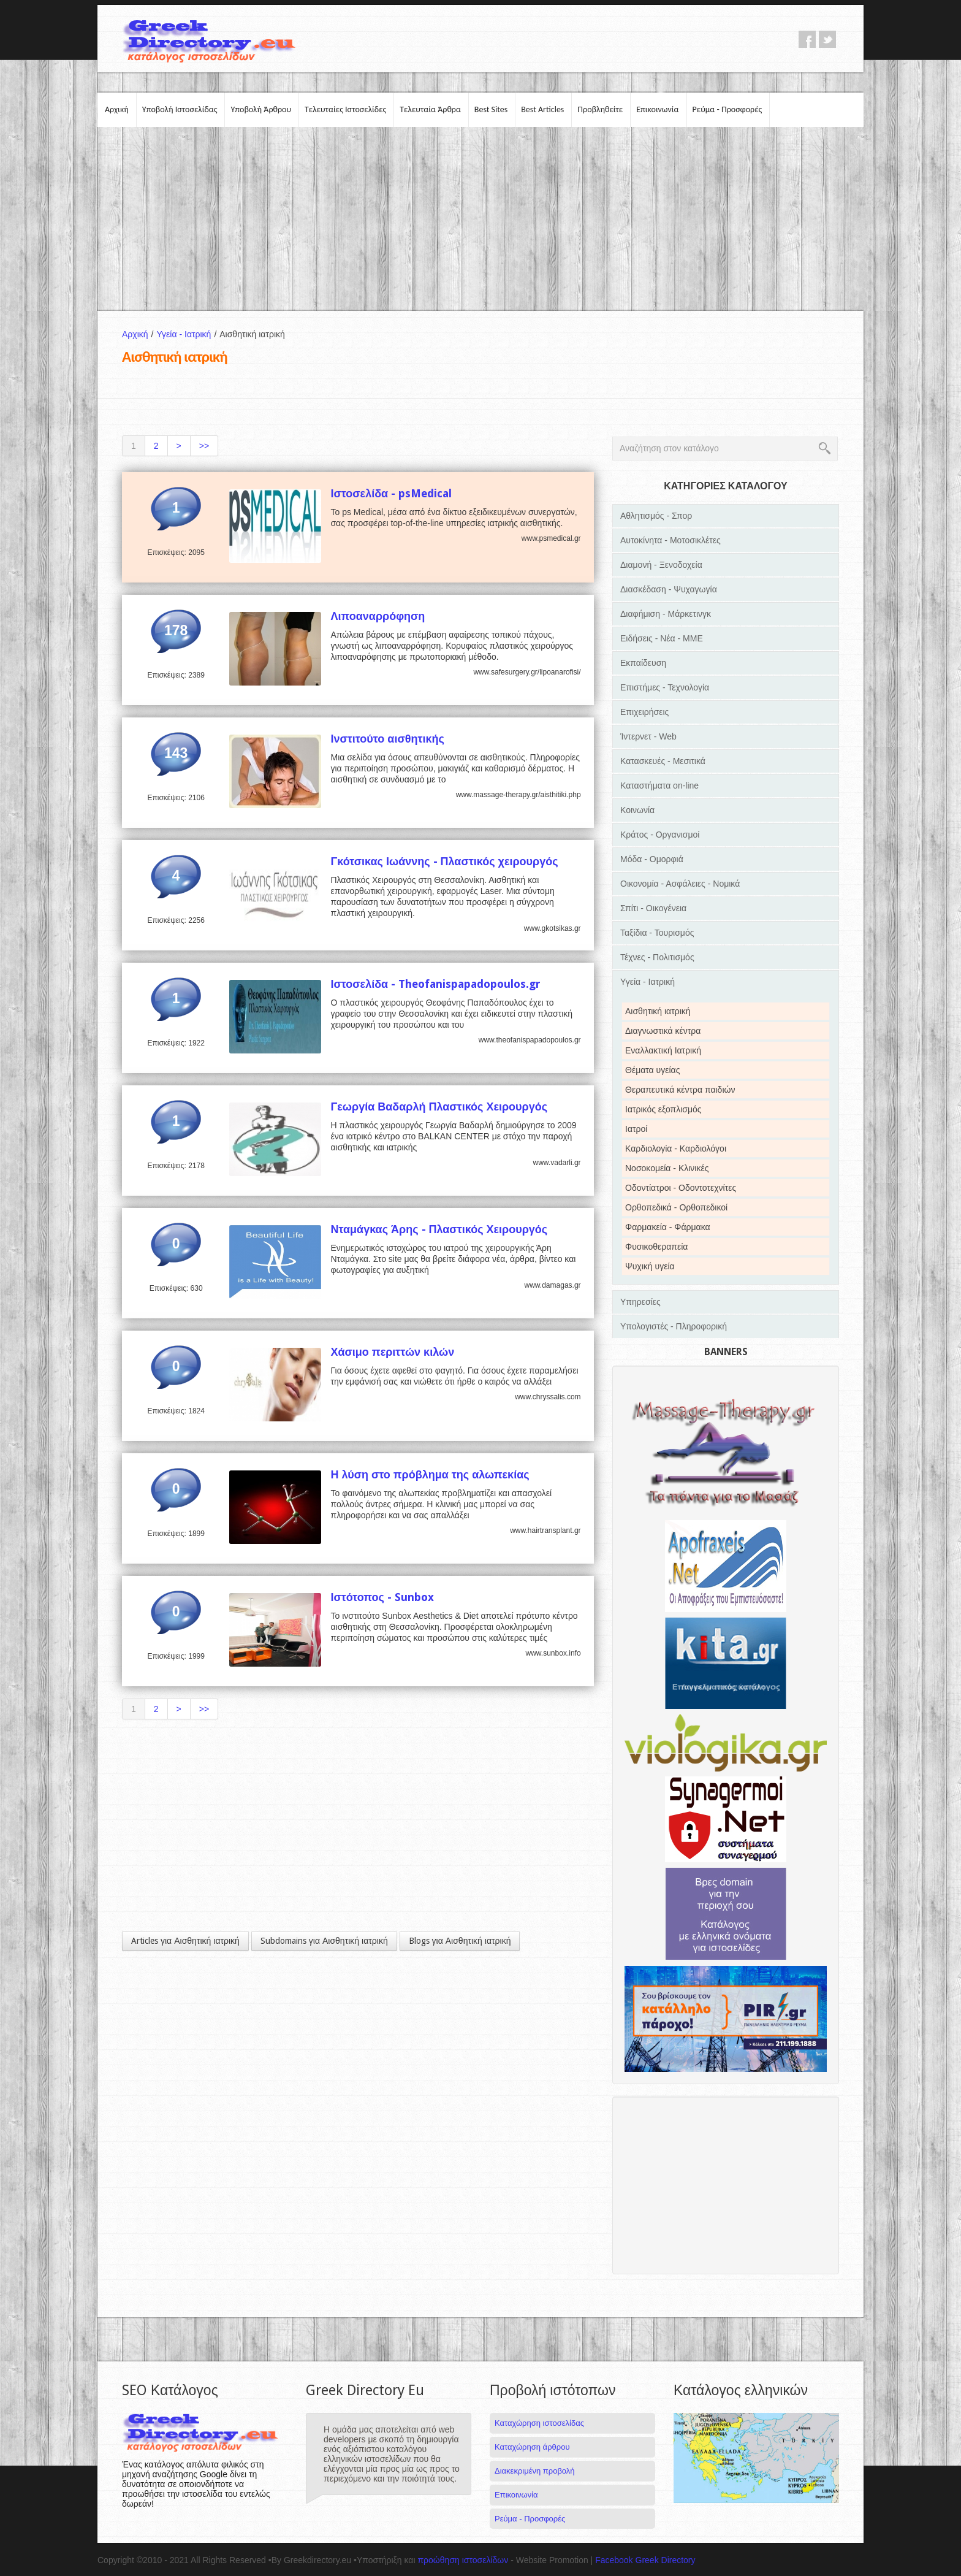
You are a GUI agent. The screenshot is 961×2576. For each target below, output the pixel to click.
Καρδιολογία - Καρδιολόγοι (675, 1148)
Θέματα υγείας (652, 1070)
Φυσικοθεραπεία (656, 1247)
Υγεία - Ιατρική (187, 334)
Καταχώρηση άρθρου (532, 2447)
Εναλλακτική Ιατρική (663, 1050)
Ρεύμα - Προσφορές (727, 109)
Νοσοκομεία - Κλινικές (666, 1168)
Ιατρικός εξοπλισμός (663, 1109)
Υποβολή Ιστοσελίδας (180, 109)
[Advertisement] (480, 219)
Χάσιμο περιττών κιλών (392, 1351)
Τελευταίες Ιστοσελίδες (345, 109)
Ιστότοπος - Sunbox (382, 1597)
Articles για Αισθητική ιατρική (185, 1941)
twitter (827, 39)
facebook (807, 39)
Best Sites (490, 109)
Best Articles (542, 109)
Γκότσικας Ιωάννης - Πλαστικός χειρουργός (444, 861)
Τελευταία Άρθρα (430, 109)
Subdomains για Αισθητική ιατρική (324, 1941)
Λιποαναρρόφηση (377, 616)
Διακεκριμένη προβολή (535, 2470)
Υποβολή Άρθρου (260, 109)
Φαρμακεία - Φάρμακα (667, 1227)
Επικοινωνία (657, 109)
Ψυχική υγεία (650, 1266)
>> (204, 446)
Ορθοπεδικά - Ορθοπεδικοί (676, 1207)
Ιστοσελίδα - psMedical (391, 493)
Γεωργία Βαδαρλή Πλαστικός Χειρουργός (438, 1106)
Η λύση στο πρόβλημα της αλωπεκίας (429, 1474)
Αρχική (117, 109)
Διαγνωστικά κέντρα (663, 1031)
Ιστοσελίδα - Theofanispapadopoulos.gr (435, 983)
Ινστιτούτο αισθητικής (387, 738)
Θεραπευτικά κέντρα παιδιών (680, 1090)
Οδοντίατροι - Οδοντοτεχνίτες (680, 1188)
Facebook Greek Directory (645, 2560)
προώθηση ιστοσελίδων (462, 2560)
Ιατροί (636, 1129)
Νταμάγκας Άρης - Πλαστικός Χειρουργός (438, 1229)
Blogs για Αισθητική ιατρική (460, 1941)
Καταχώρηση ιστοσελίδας (539, 2423)
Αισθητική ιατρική (658, 1011)
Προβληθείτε (600, 109)
